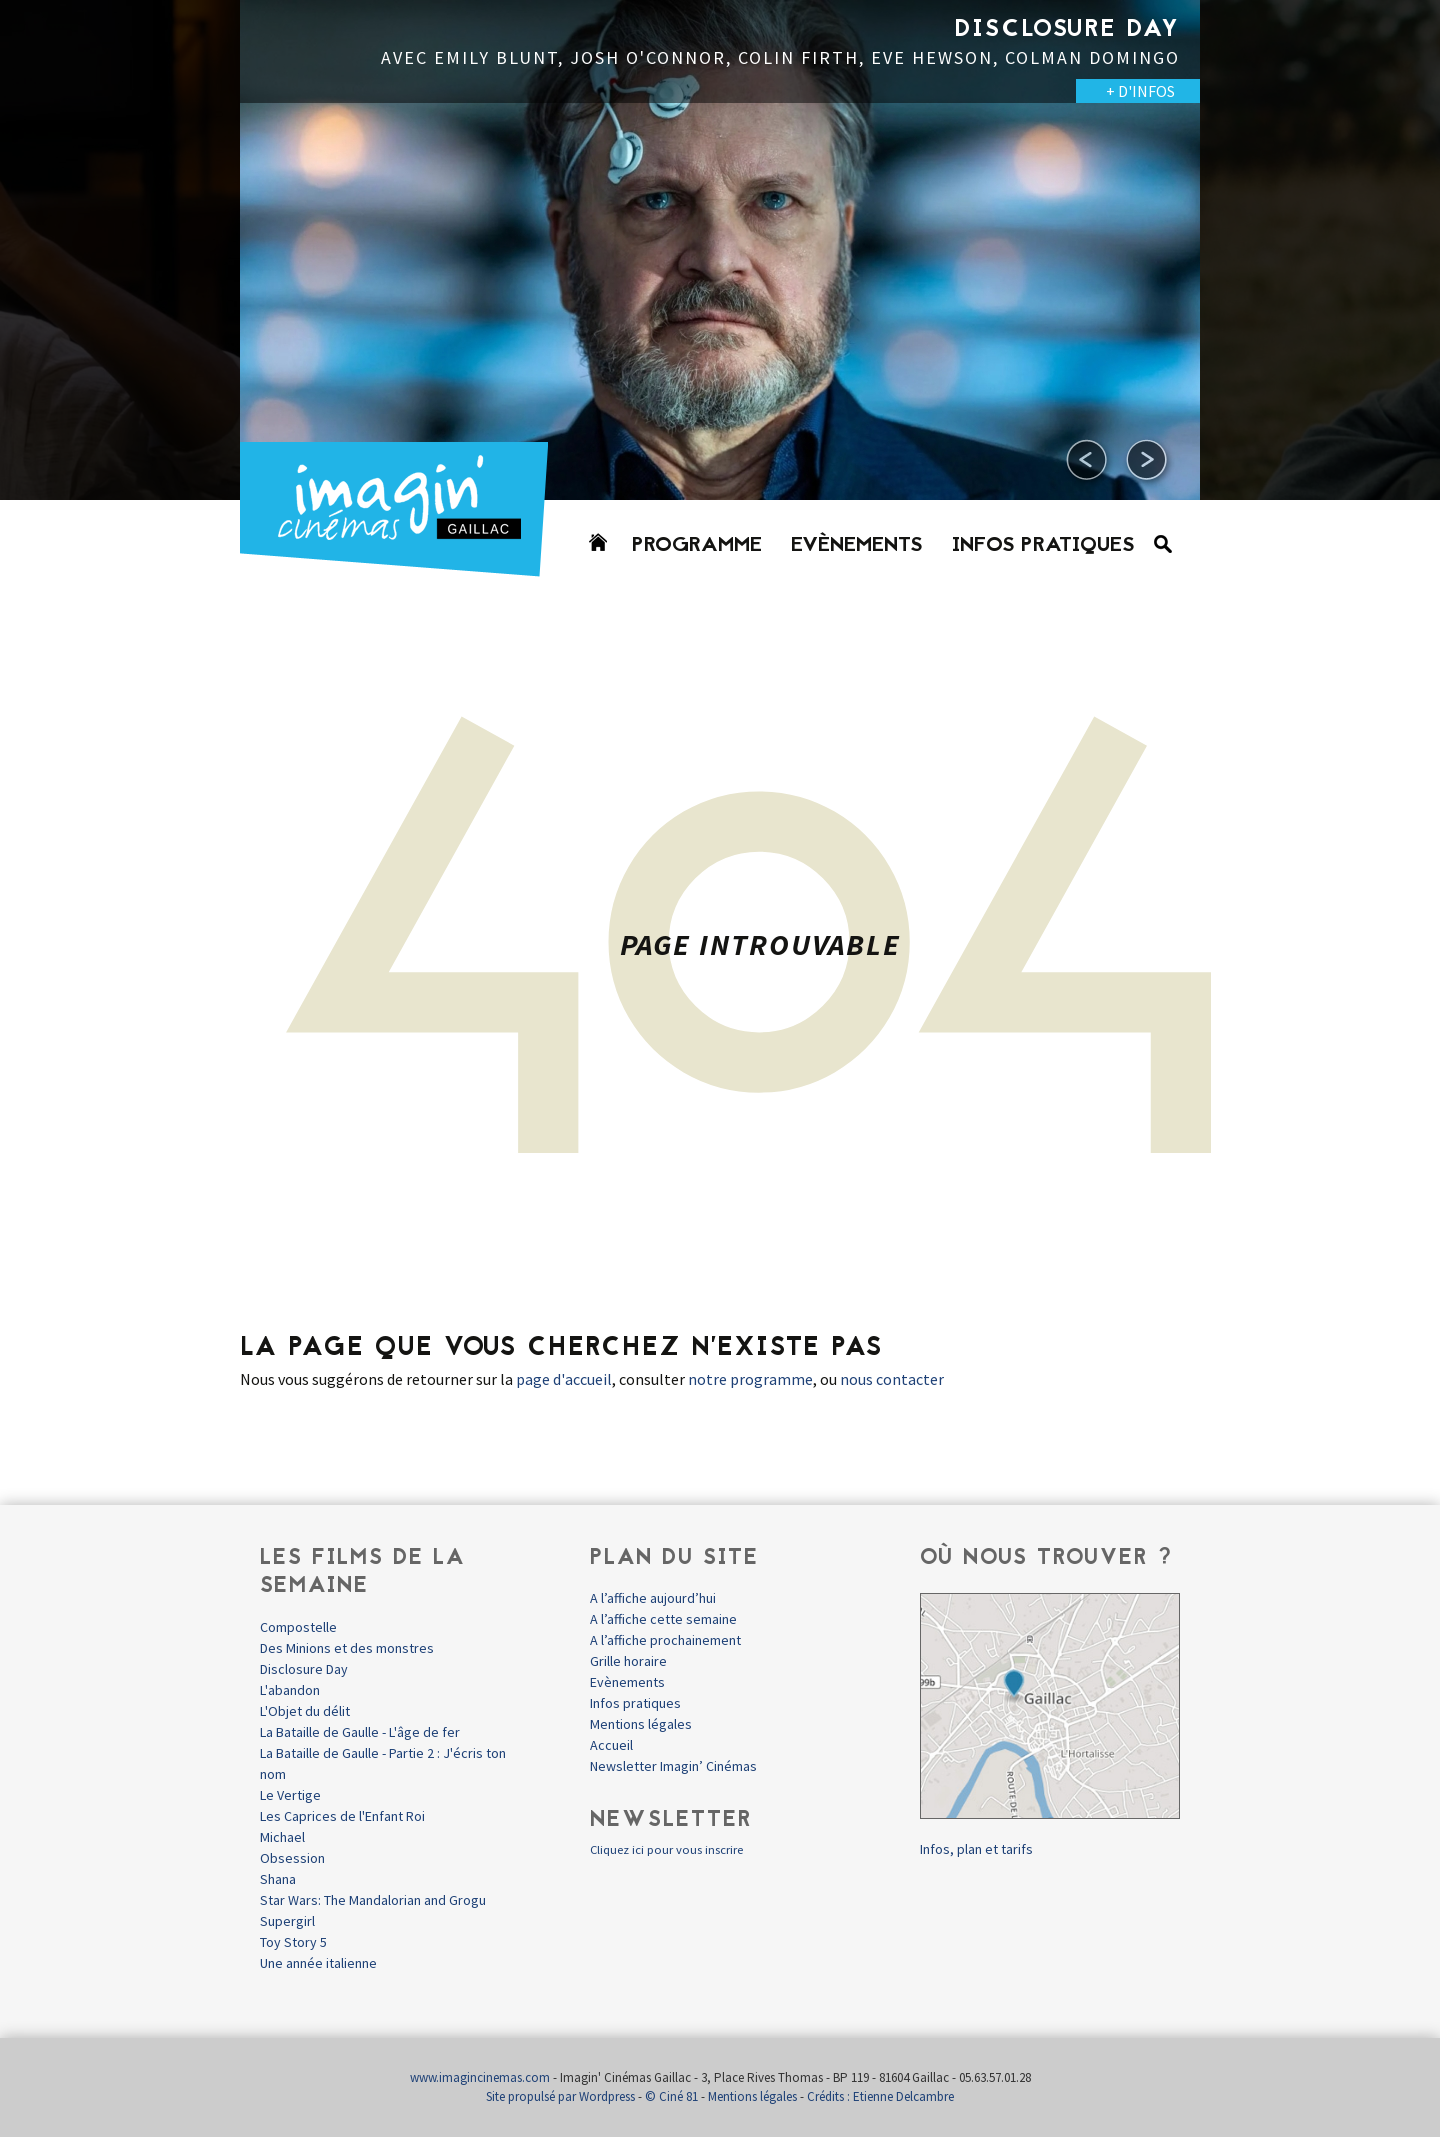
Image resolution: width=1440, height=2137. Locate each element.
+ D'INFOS (1140, 91)
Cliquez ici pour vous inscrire (666, 1849)
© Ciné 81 (671, 2096)
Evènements (857, 546)
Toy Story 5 (293, 1942)
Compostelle (298, 1627)
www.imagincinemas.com (480, 2077)
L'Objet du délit (305, 1711)
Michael (282, 1837)
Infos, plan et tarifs (976, 1849)
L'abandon (290, 1690)
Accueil (611, 1745)
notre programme (750, 1379)
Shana (278, 1879)
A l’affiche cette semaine (663, 1619)
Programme (697, 546)
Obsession (292, 1858)
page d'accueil (564, 1379)
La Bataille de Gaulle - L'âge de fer (360, 1732)
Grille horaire (628, 1661)
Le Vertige (290, 1795)
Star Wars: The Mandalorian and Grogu (373, 1900)
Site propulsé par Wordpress (560, 2096)
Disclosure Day (304, 1669)
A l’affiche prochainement (665, 1640)
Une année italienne (318, 1963)
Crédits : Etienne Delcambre (880, 2096)
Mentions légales (641, 1724)
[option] (720, 250)
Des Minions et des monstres (347, 1648)
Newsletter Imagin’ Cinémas (673, 1766)
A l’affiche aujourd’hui (653, 1598)
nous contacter (892, 1379)
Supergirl (287, 1921)
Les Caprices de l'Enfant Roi (342, 1816)
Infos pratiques (1043, 546)
